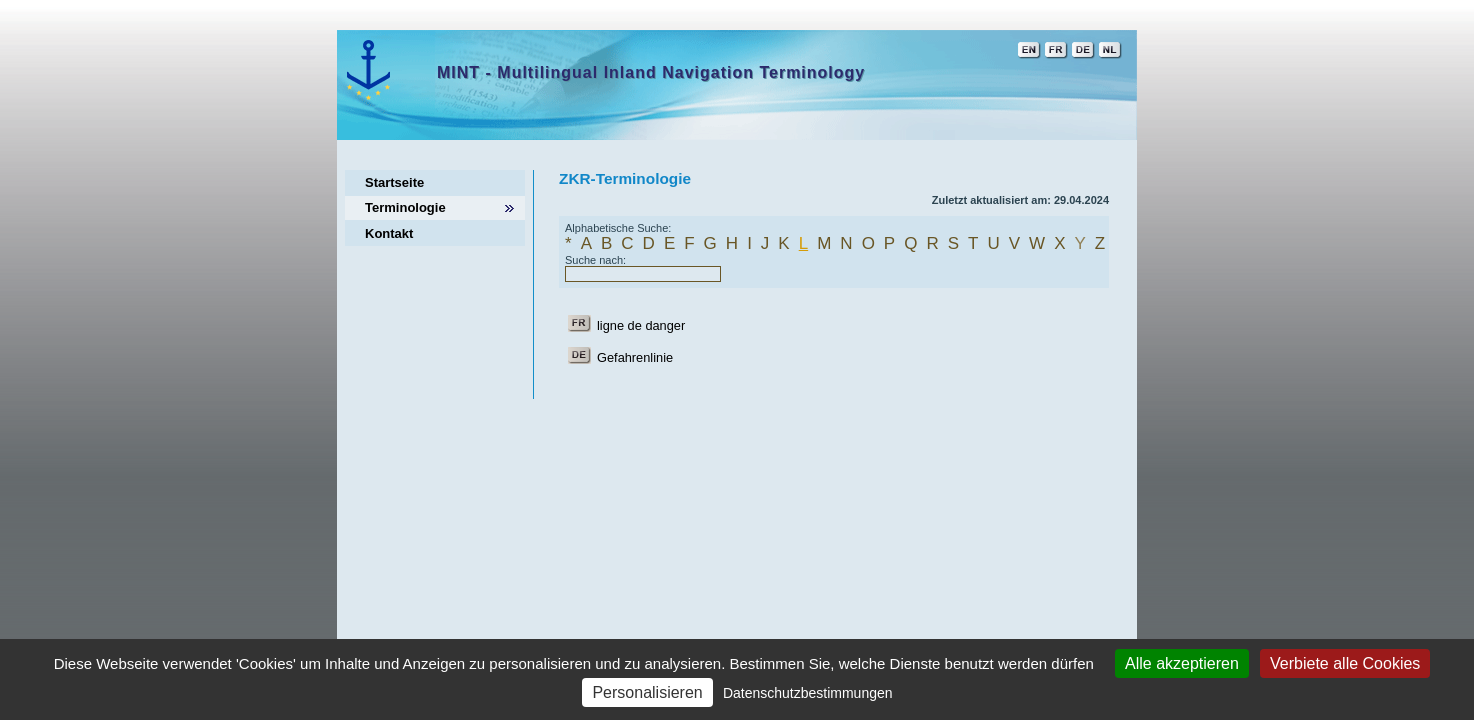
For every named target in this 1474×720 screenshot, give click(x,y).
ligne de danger (641, 325)
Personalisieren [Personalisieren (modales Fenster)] (647, 692)
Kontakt (389, 233)
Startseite (394, 182)
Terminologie (405, 207)
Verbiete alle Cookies (1345, 663)
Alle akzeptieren (1182, 663)
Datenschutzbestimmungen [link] (808, 693)
